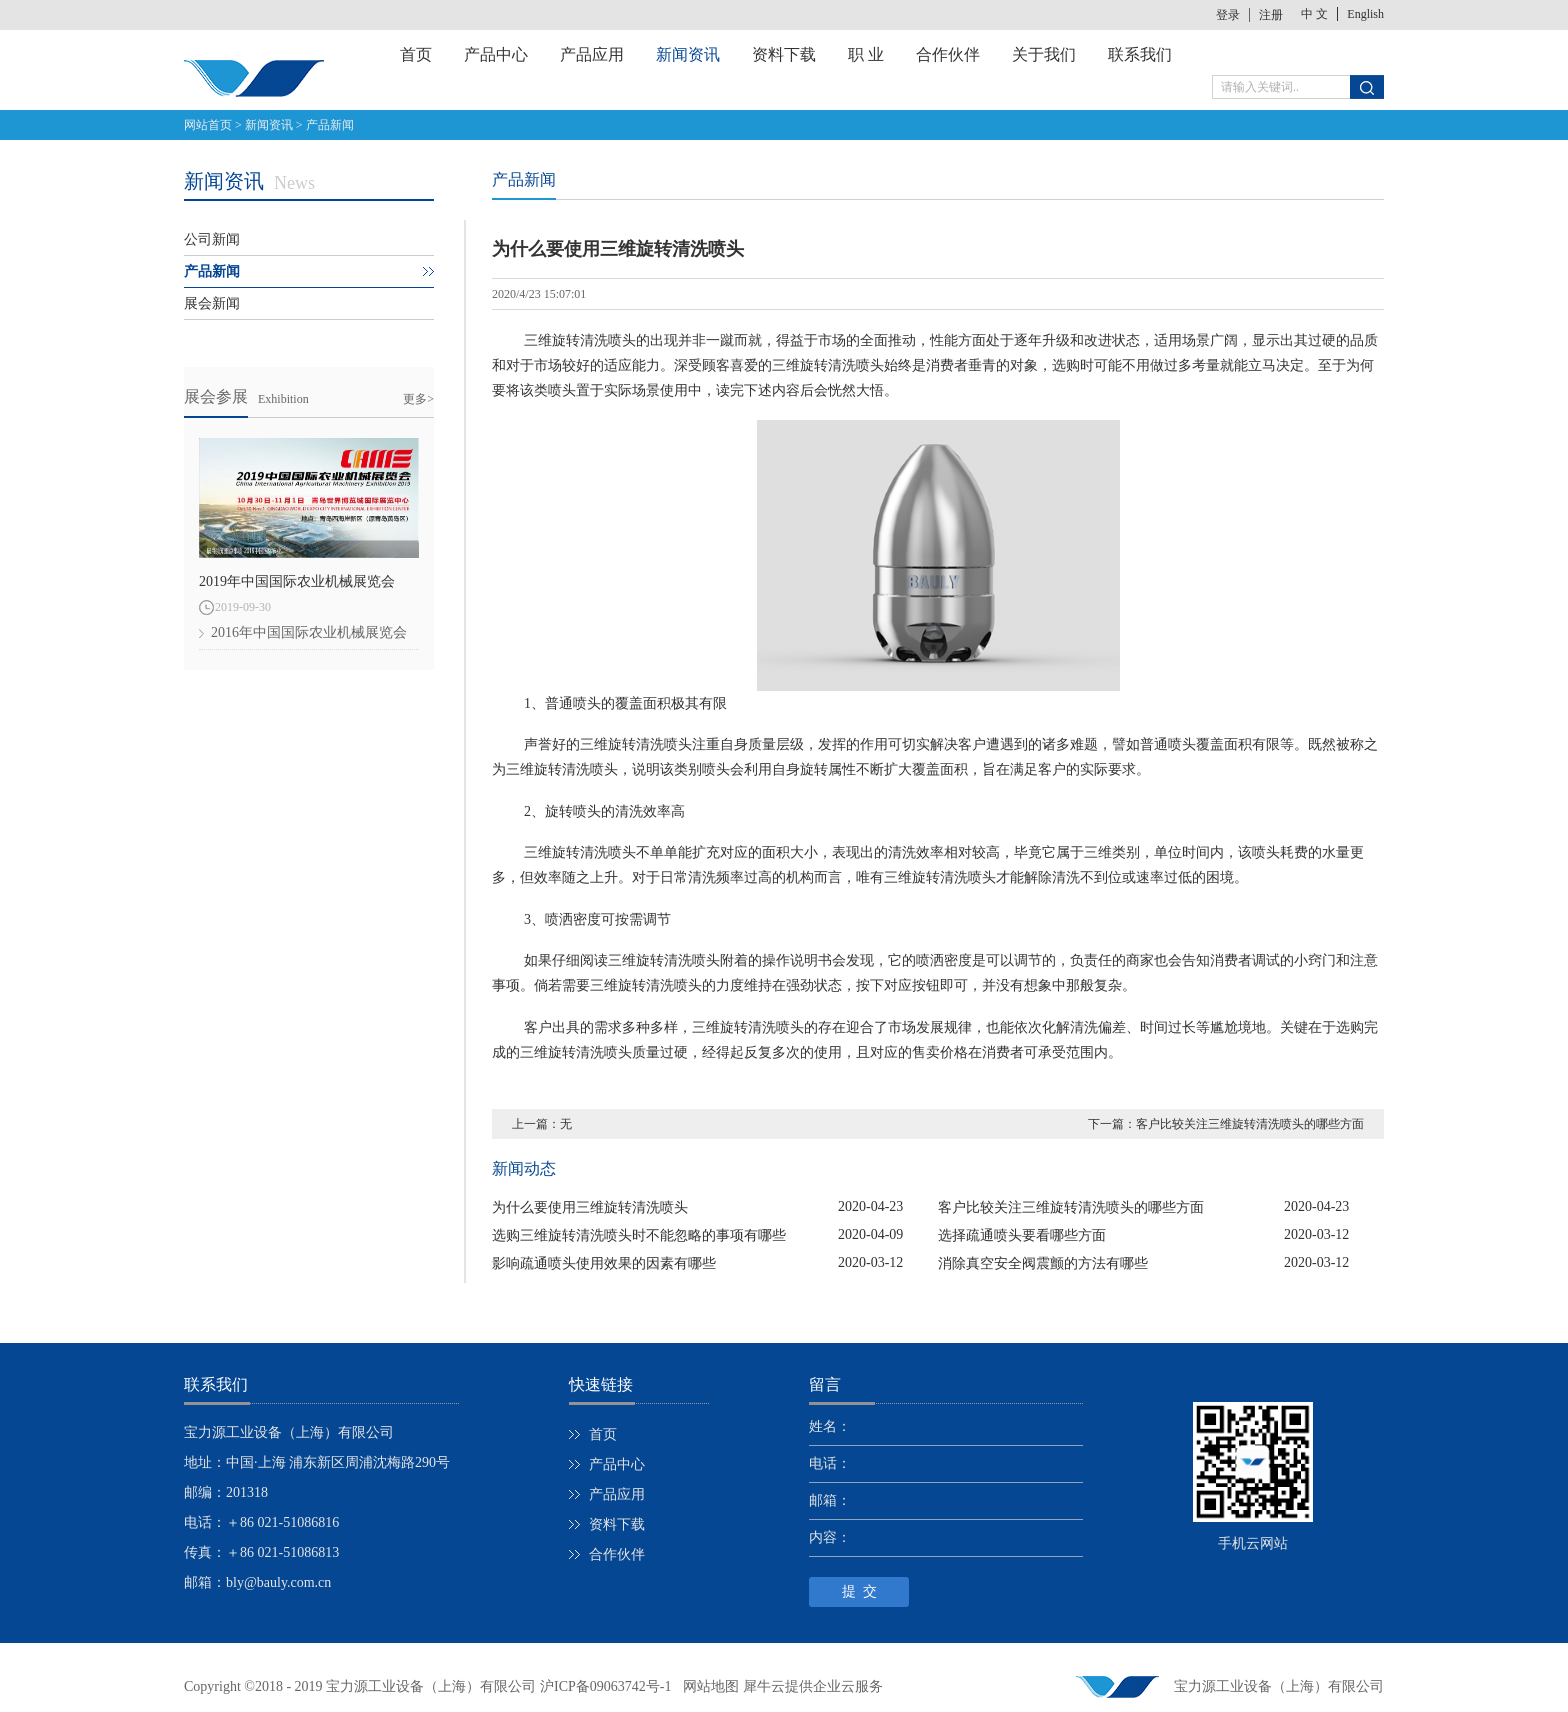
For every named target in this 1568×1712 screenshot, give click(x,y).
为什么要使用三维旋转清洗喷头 (590, 1207)
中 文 (1314, 14)
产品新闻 (330, 125)
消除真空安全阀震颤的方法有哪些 (1043, 1263)
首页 (416, 54)
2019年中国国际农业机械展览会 (297, 581)
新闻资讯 (269, 125)
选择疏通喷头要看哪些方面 (1022, 1235)
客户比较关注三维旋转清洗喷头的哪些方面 (1071, 1207)
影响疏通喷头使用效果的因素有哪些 (604, 1263)
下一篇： (1226, 1124)
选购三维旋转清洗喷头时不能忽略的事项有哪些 (639, 1235)
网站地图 (707, 1686)
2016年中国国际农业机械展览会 (309, 632)
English (1365, 14)
